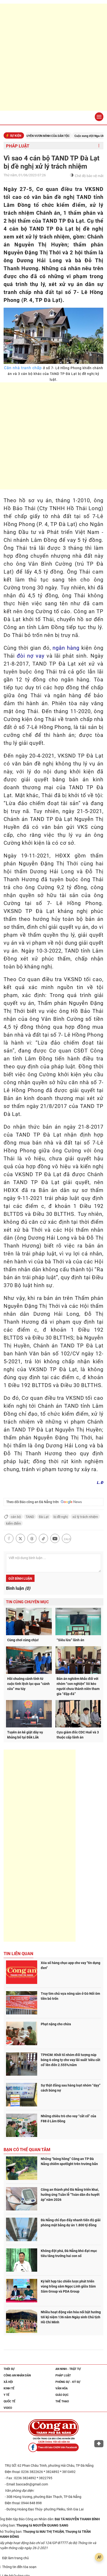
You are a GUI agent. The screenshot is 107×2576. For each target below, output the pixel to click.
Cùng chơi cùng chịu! (23, 1640)
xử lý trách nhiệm (85, 1517)
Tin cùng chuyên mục (27, 1602)
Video (8, 2407)
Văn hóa (61, 2388)
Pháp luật (17, 145)
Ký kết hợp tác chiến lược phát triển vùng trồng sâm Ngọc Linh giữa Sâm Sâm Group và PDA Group (68, 2286)
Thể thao (62, 2401)
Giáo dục (62, 2394)
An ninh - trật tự (68, 2369)
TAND (30, 1517)
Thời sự (9, 2369)
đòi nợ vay (30, 656)
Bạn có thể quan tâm (27, 2149)
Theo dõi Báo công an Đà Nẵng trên (44, 1502)
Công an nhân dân (17, 2375)
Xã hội (8, 2381)
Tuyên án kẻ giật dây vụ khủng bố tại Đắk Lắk (25, 1734)
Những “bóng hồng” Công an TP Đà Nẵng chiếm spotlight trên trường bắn (69, 2161)
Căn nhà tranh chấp (53, 373)
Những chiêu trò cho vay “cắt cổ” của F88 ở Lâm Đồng (68, 2118)
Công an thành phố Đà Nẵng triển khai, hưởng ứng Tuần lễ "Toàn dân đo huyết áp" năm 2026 (70, 2195)
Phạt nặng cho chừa (56, 2024)
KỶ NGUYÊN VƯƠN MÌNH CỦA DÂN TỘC (57, 136)
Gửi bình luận (20, 1578)
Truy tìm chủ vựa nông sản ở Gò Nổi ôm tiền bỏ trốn (70, 1996)
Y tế (6, 2394)
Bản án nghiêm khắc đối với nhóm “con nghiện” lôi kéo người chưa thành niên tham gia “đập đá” (78, 1686)
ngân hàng (66, 648)
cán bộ (16, 1517)
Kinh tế (9, 2388)
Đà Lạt (44, 1517)
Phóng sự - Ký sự (67, 2381)
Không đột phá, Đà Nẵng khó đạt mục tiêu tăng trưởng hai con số (69, 2253)
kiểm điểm (13, 1523)
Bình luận (18, 1588)
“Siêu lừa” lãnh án (70, 1640)
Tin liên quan (18, 1953)
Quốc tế (9, 2401)
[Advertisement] (53, 57)
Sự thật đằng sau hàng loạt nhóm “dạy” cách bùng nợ (71, 2087)
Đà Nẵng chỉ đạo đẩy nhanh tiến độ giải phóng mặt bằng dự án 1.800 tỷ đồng (71, 2222)
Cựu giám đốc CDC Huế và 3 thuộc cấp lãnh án (78, 1734)
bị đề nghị (61, 1517)
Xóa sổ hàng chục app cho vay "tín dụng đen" (70, 1965)
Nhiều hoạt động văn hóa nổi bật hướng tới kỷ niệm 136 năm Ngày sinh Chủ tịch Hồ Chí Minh (71, 2317)
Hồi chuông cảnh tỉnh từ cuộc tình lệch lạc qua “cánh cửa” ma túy (28, 1684)
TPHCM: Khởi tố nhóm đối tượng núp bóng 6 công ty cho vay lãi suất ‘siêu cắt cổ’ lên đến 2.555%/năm (70, 2060)
